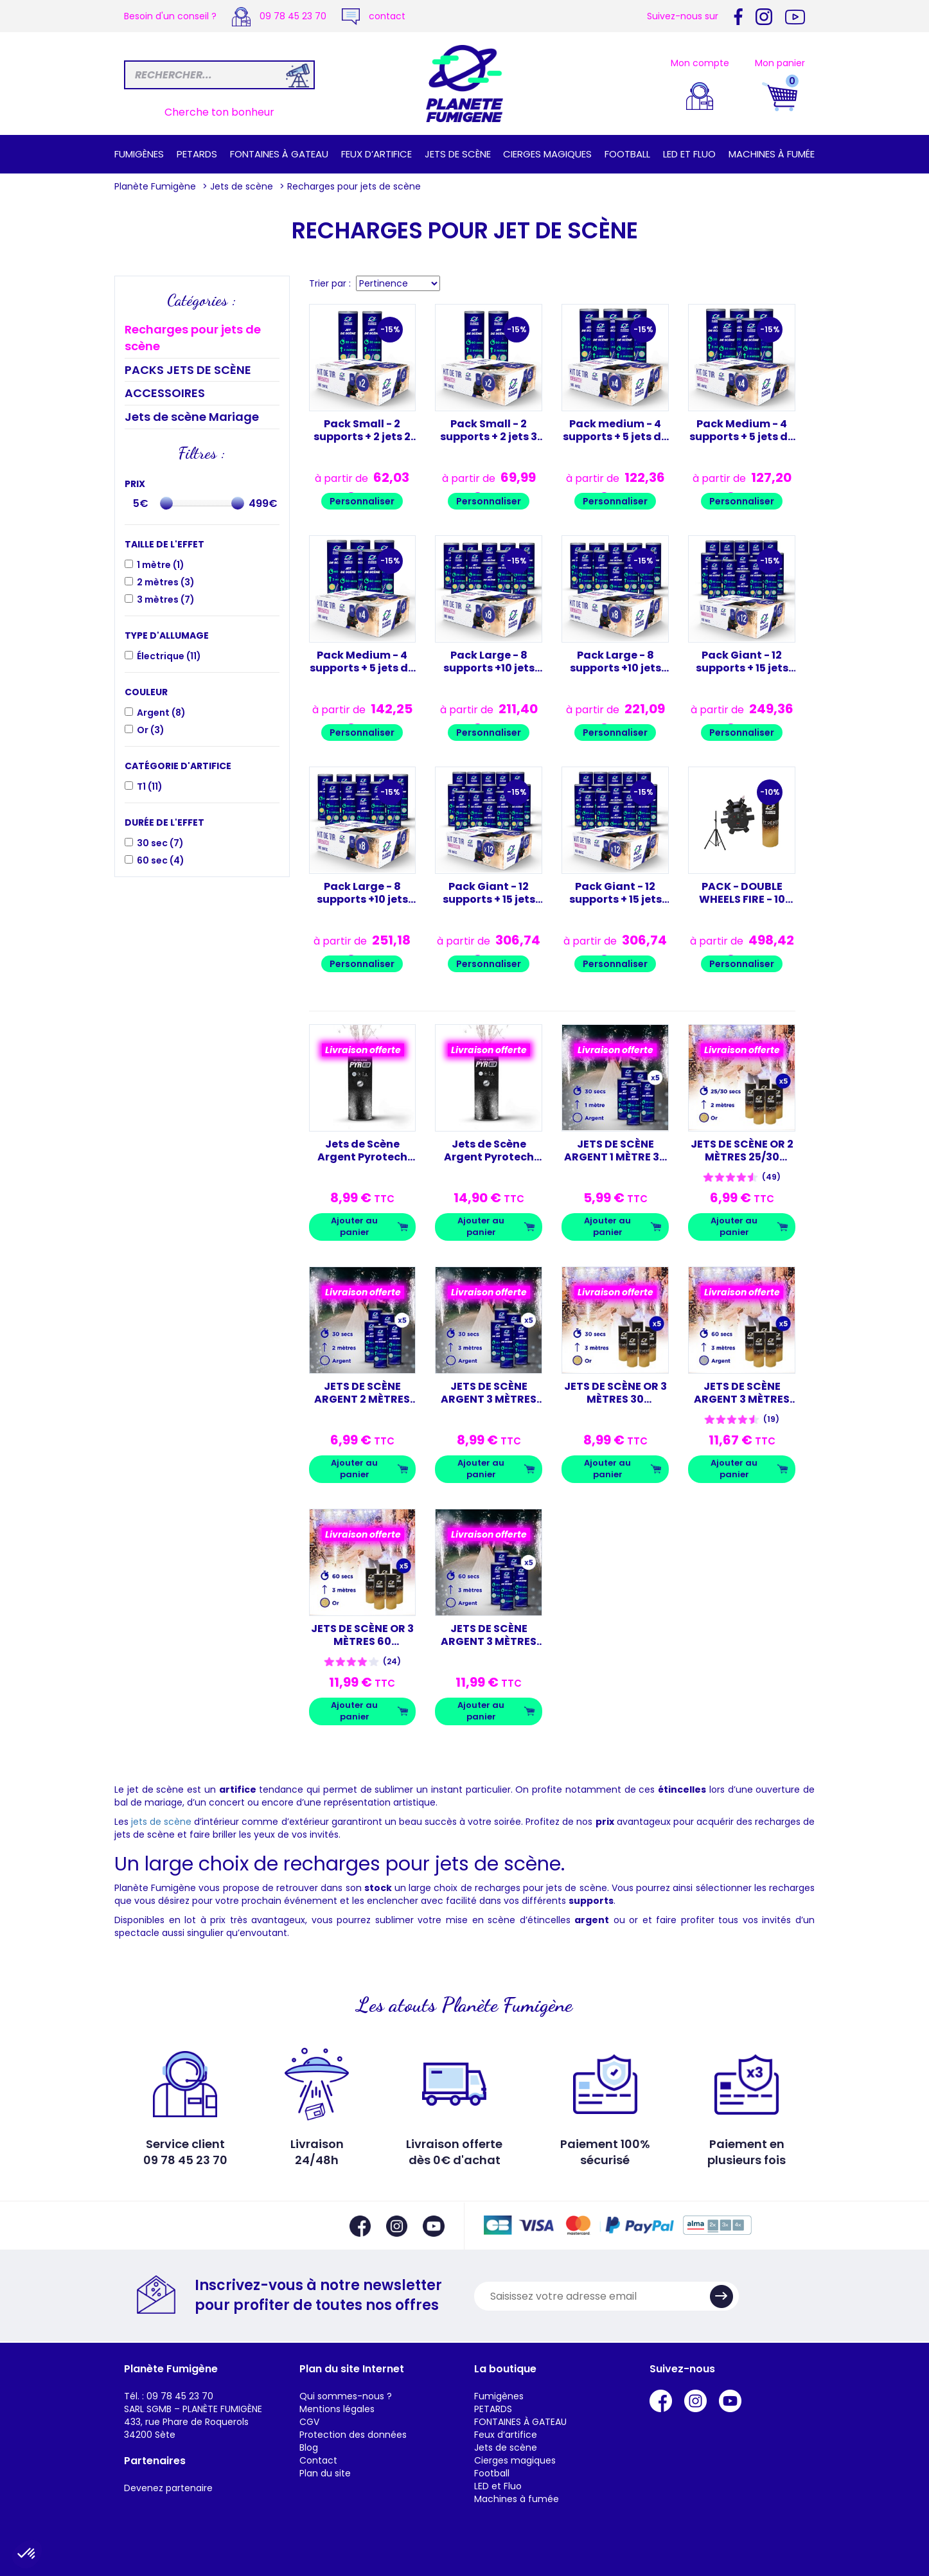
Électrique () (169, 656)
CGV (309, 2421)
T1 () (150, 786)
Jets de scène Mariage (192, 417)
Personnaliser (362, 501)
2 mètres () (166, 582)
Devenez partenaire (168, 2488)
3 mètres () (166, 599)
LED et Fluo (689, 154)
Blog (308, 2447)
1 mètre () (160, 564)
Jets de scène (458, 154)
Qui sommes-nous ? (345, 2396)
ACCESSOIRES (165, 393)
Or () (150, 730)
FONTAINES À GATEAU (279, 154)
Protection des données (353, 2434)
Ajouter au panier (354, 1226)
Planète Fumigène (155, 186)
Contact (318, 2460)
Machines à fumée (772, 154)
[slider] (166, 503)
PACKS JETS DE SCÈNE (188, 370)
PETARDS (197, 154)
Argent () (161, 712)
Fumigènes (139, 154)
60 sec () (160, 860)
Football (627, 154)
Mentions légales (337, 2409)
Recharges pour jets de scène (193, 337)
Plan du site (325, 2473)
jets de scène (161, 1821)
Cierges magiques (547, 154)
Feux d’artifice (376, 154)
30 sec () (160, 843)
